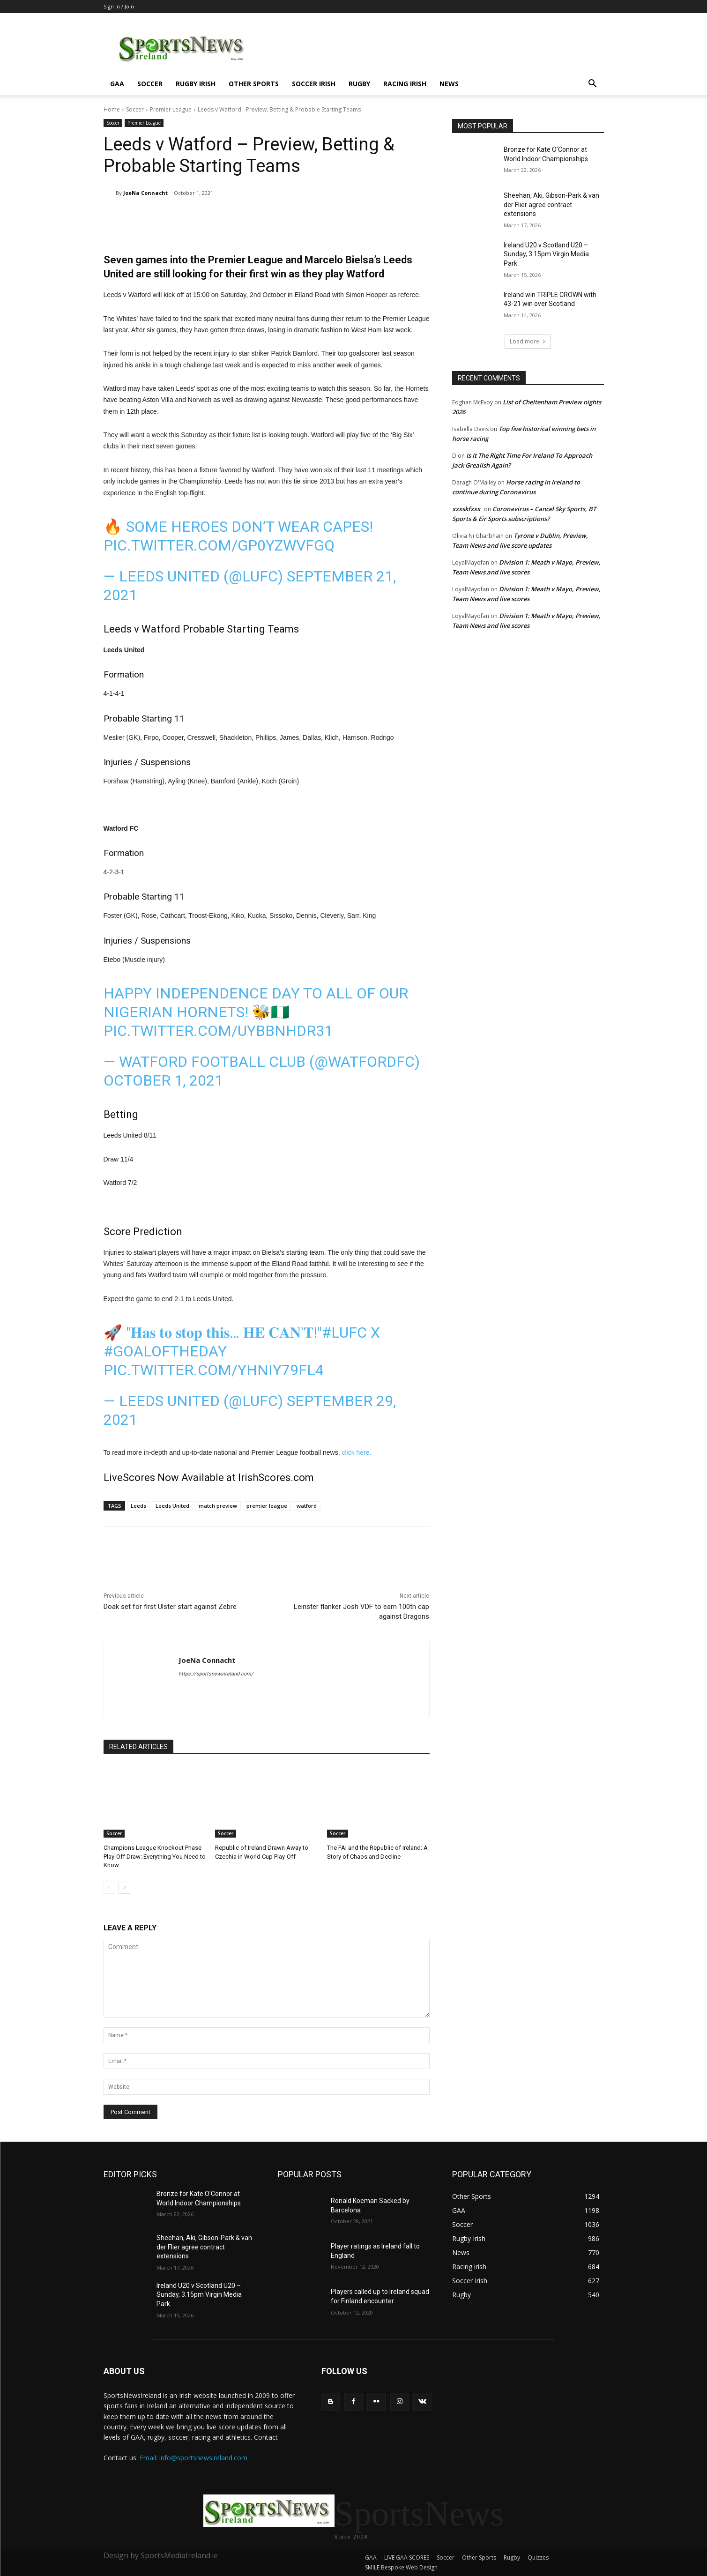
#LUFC (344, 1332)
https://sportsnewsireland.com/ (216, 1674)
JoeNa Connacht (145, 192)
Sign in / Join (119, 6)
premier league (266, 1505)
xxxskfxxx (466, 509)
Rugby (359, 83)
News (449, 83)
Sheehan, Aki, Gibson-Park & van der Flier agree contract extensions (551, 204)
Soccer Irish (313, 83)
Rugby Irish (196, 83)
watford (307, 1505)
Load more (528, 341)
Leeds (138, 1505)
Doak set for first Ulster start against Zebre (170, 1606)
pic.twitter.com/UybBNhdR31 (218, 1031)
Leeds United (172, 1505)
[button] (592, 84)
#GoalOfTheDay (165, 1351)
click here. (357, 1452)
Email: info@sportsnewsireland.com (193, 2457)
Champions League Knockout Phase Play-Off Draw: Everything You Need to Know (155, 1856)
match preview (218, 1505)
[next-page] (124, 1888)
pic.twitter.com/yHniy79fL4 (214, 1370)
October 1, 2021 (163, 1080)
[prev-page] (109, 1888)
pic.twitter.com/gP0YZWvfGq (219, 545)
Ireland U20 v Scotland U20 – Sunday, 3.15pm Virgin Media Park (546, 254)
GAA (117, 83)
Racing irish (404, 83)
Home (112, 109)
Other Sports (254, 83)
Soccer (150, 83)
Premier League (171, 109)
